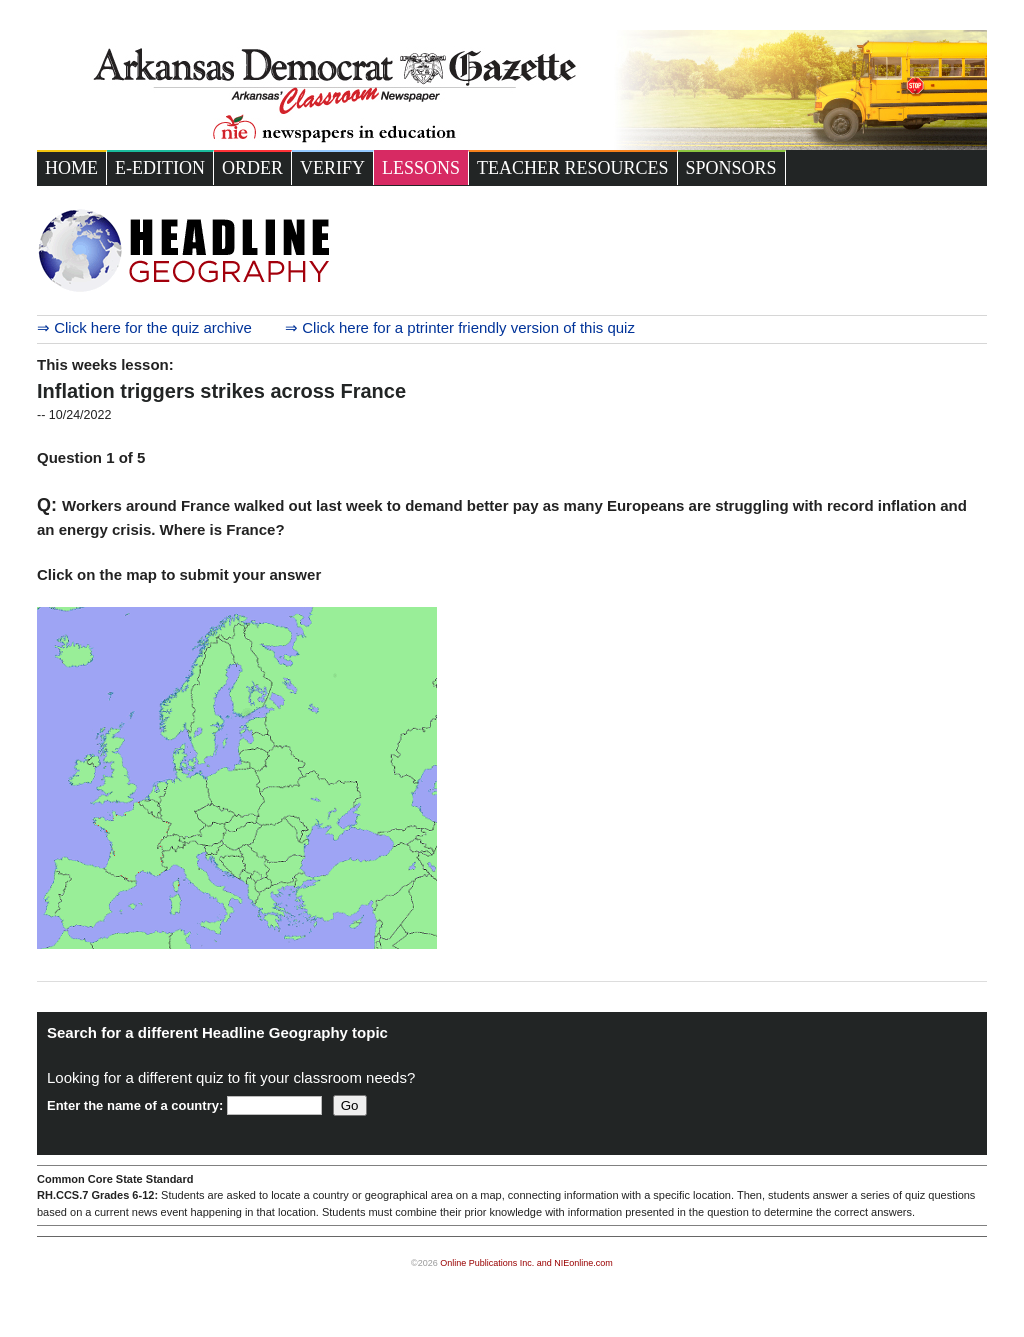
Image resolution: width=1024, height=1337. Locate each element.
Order (252, 168)
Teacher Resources (573, 168)
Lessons (421, 168)
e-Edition (160, 168)
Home (71, 168)
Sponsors (731, 168)
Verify (332, 168)
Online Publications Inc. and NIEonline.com (526, 1263)
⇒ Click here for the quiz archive (144, 327)
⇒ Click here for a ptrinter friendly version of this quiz (460, 327)
